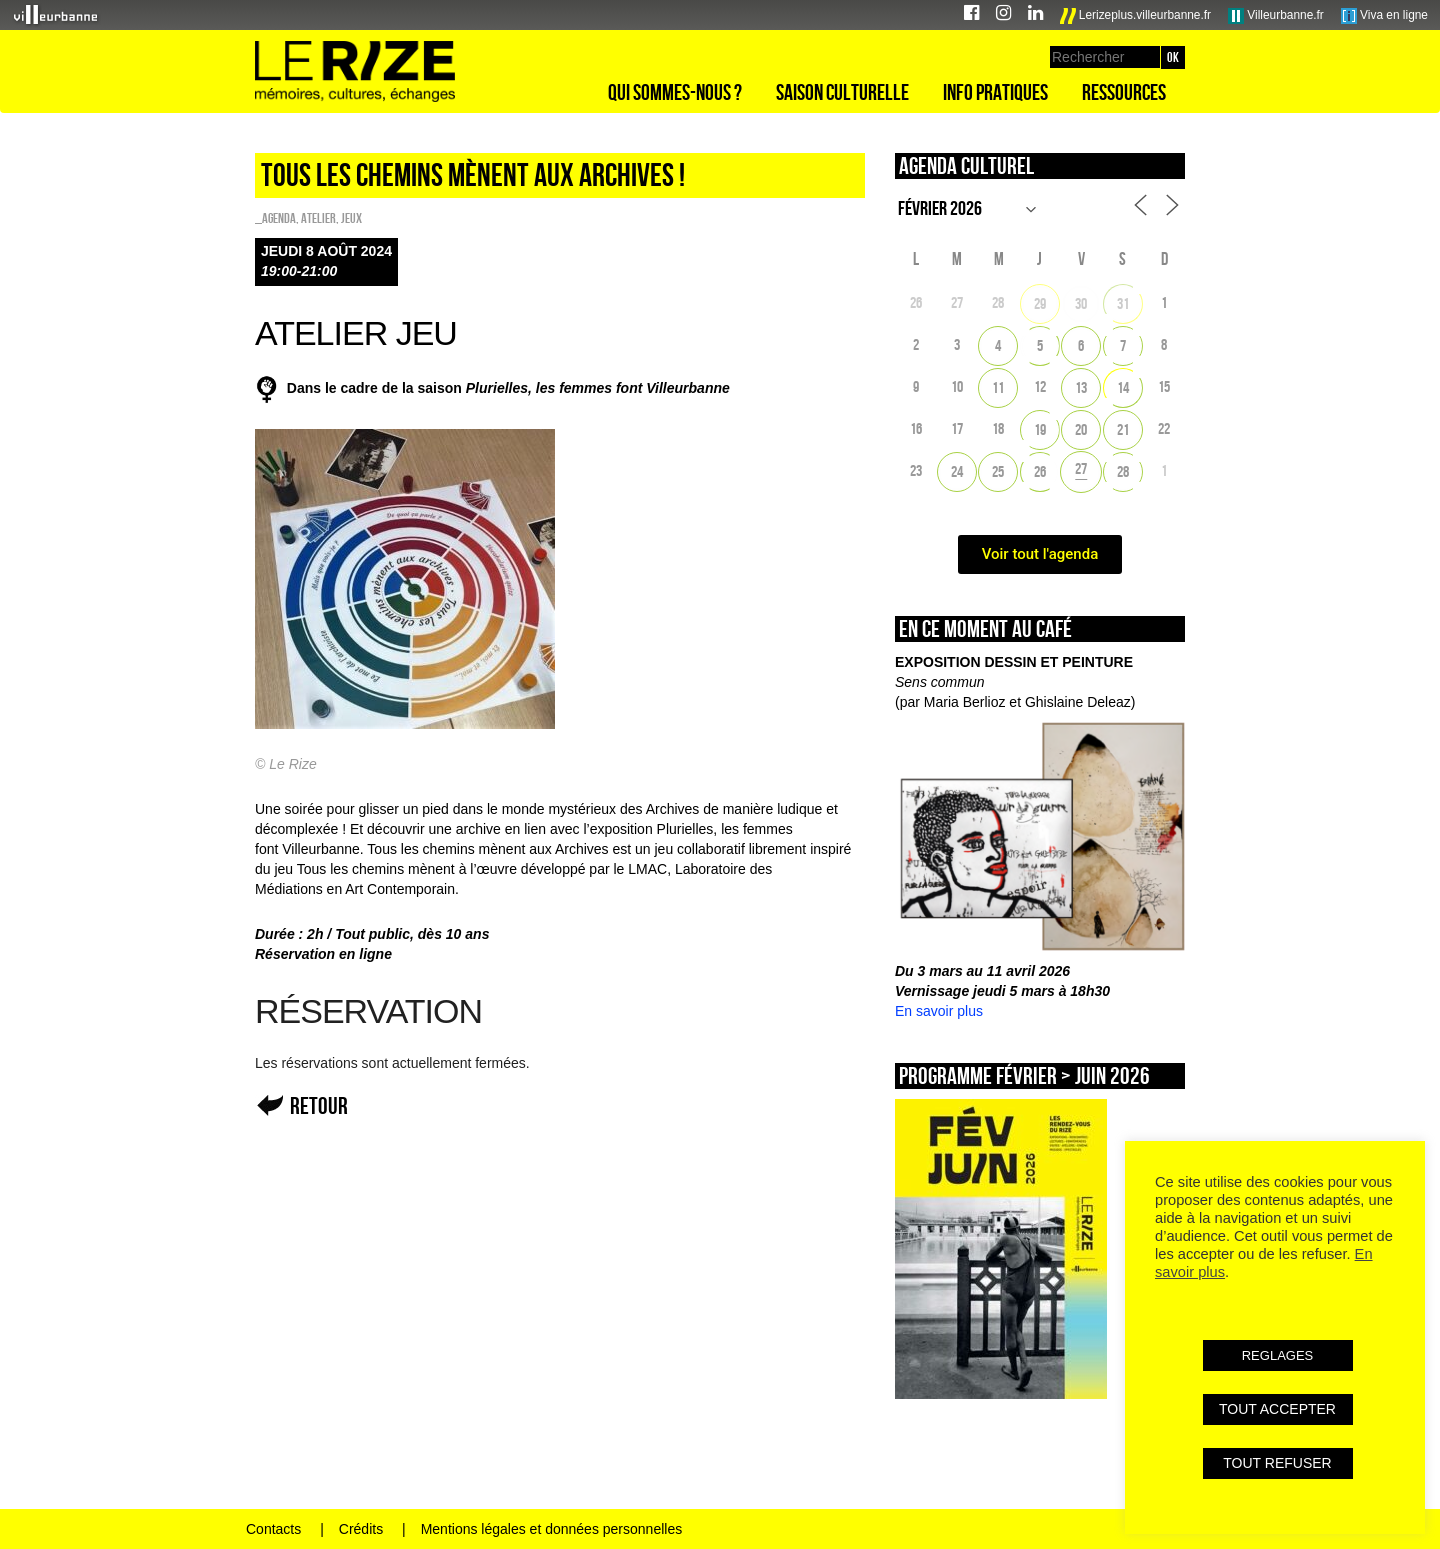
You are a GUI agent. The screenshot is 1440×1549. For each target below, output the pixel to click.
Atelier (318, 218)
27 (1081, 468)
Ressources (1124, 92)
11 (998, 387)
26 (1040, 471)
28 (1123, 471)
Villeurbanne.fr (1276, 16)
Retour (319, 1105)
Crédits (361, 1529)
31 (1123, 303)
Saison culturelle (842, 92)
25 (998, 471)
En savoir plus (939, 1011)
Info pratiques (995, 92)
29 (1040, 303)
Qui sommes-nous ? (675, 92)
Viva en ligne (1384, 16)
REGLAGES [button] (1278, 1355)
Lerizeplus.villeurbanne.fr (1136, 16)
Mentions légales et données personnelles (552, 1529)
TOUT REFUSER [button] (1277, 1463)
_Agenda (275, 218)
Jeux (351, 218)
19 (1040, 429)
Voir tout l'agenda (1040, 554)
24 (957, 471)
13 (1081, 387)
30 (1081, 303)
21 (1123, 429)
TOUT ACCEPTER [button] (1277, 1409)
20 (1081, 429)
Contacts (273, 1529)
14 (1123, 387)
